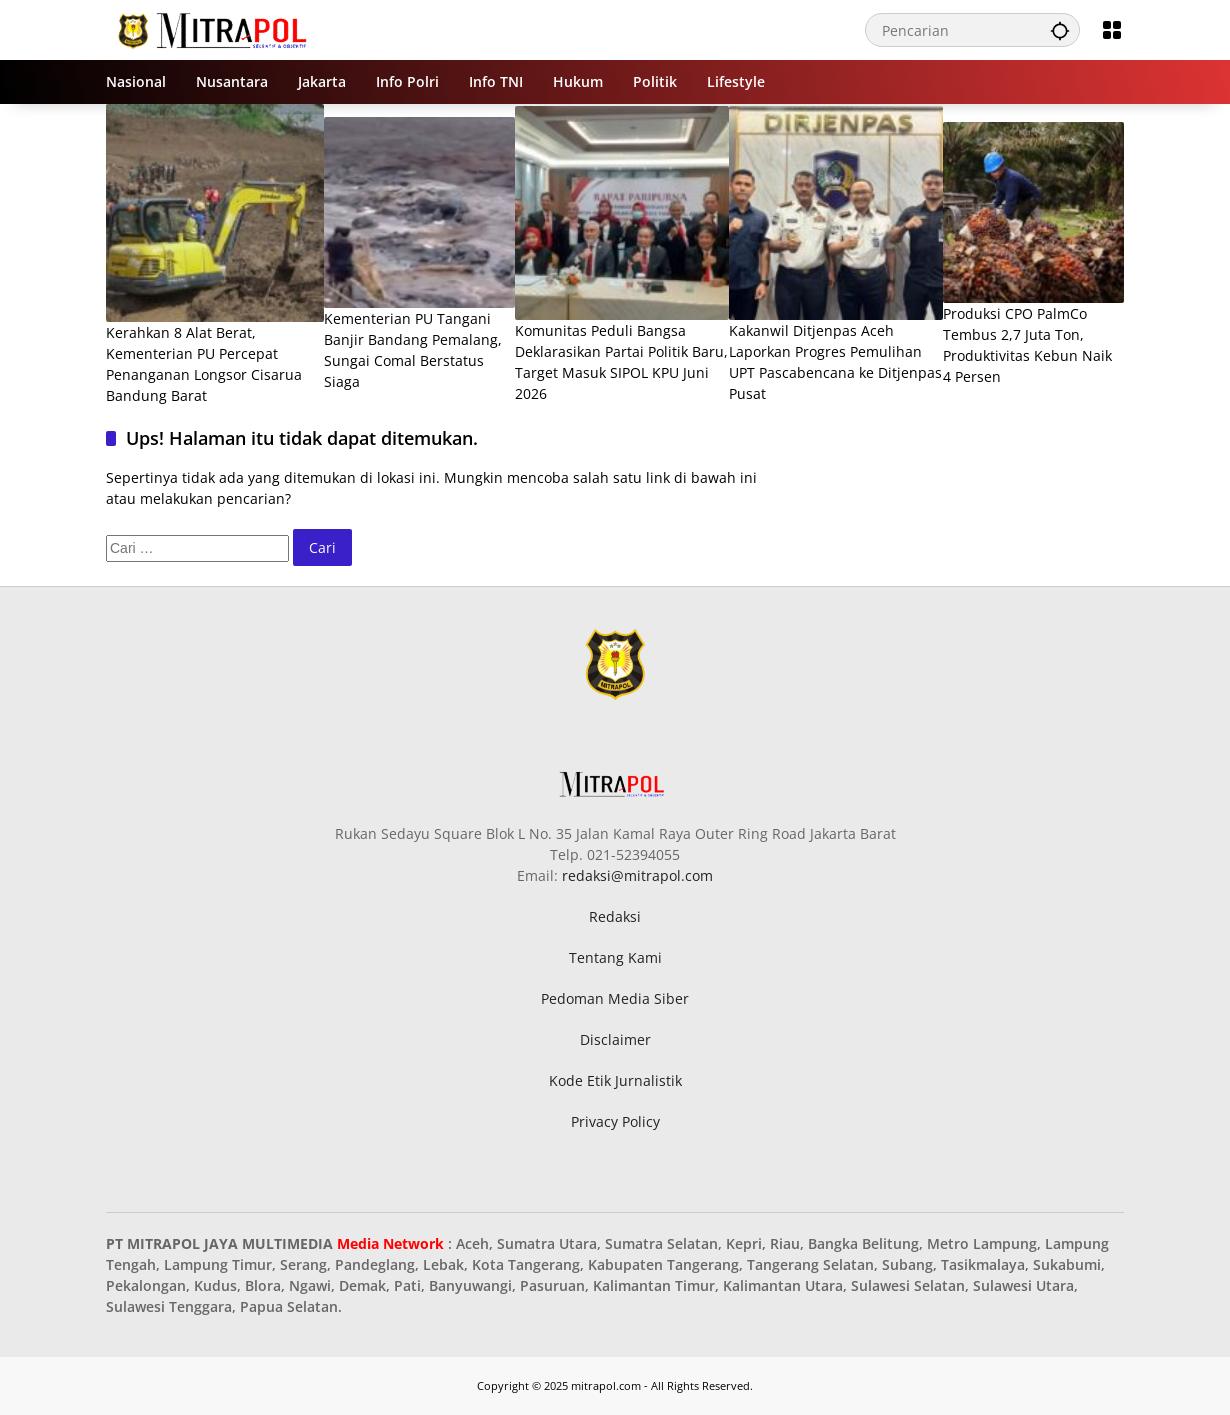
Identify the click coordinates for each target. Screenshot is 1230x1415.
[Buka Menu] (1112, 30)
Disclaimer (615, 1039)
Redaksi (615, 916)
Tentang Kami (615, 957)
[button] (1060, 30)
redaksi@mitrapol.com (637, 875)
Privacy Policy (615, 1121)
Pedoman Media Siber (615, 998)
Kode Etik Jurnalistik (615, 1080)
